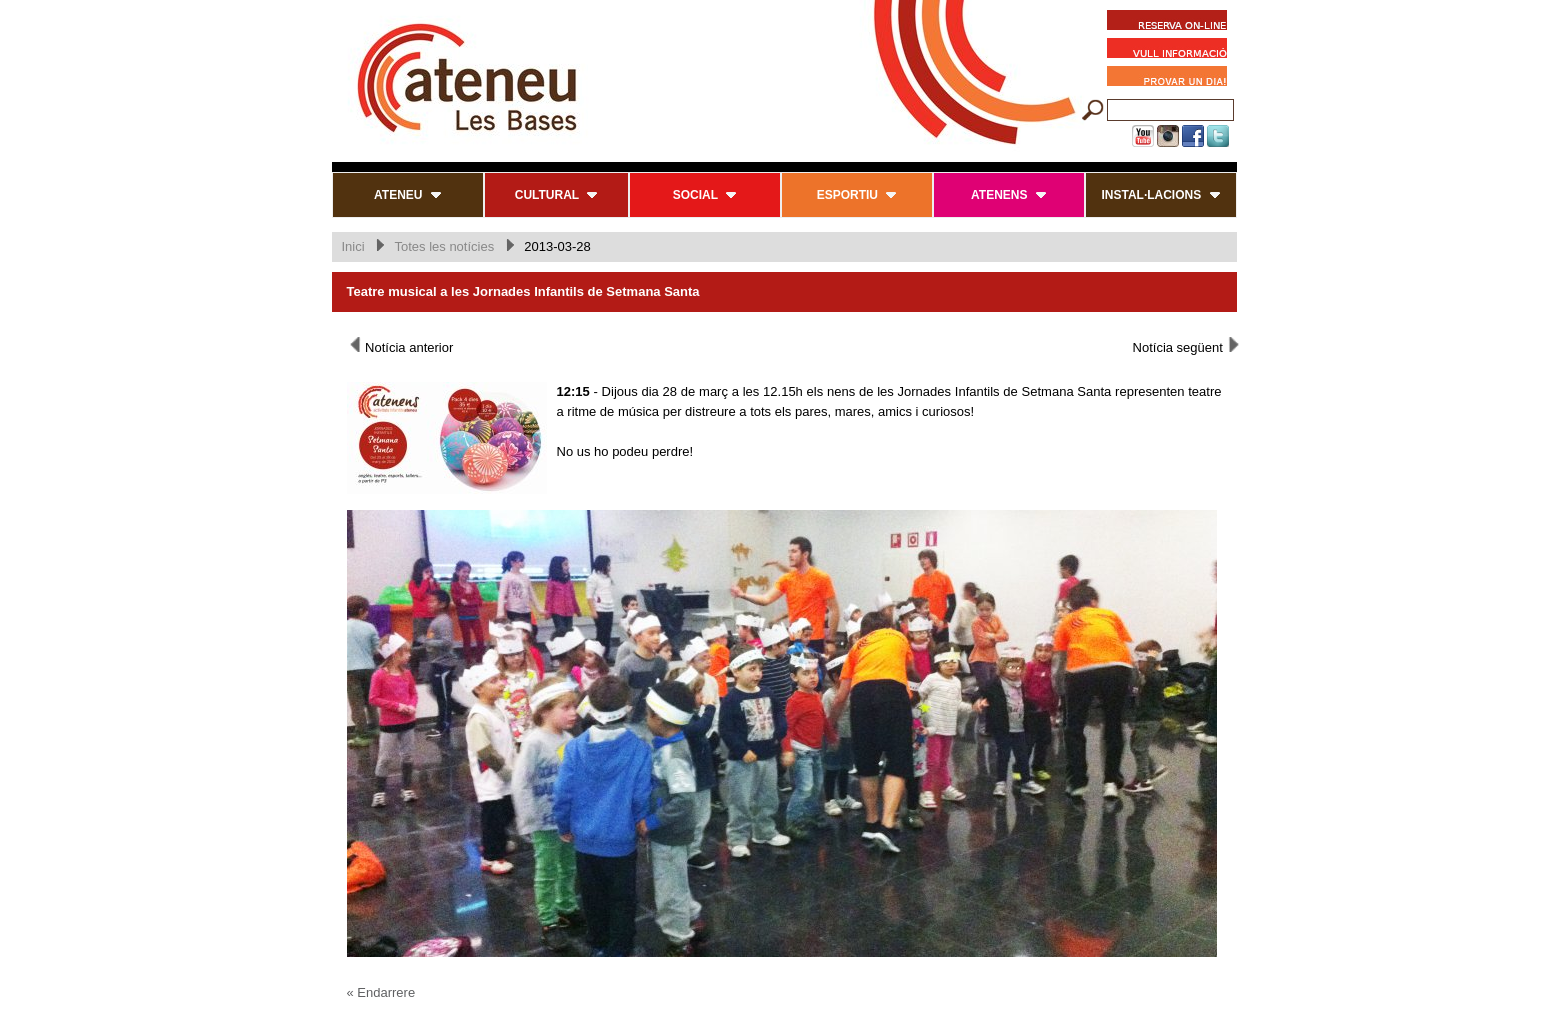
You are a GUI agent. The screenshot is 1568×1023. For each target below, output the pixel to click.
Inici (353, 246)
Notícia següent (1187, 346)
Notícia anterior (400, 346)
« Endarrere (381, 992)
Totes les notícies (444, 246)
